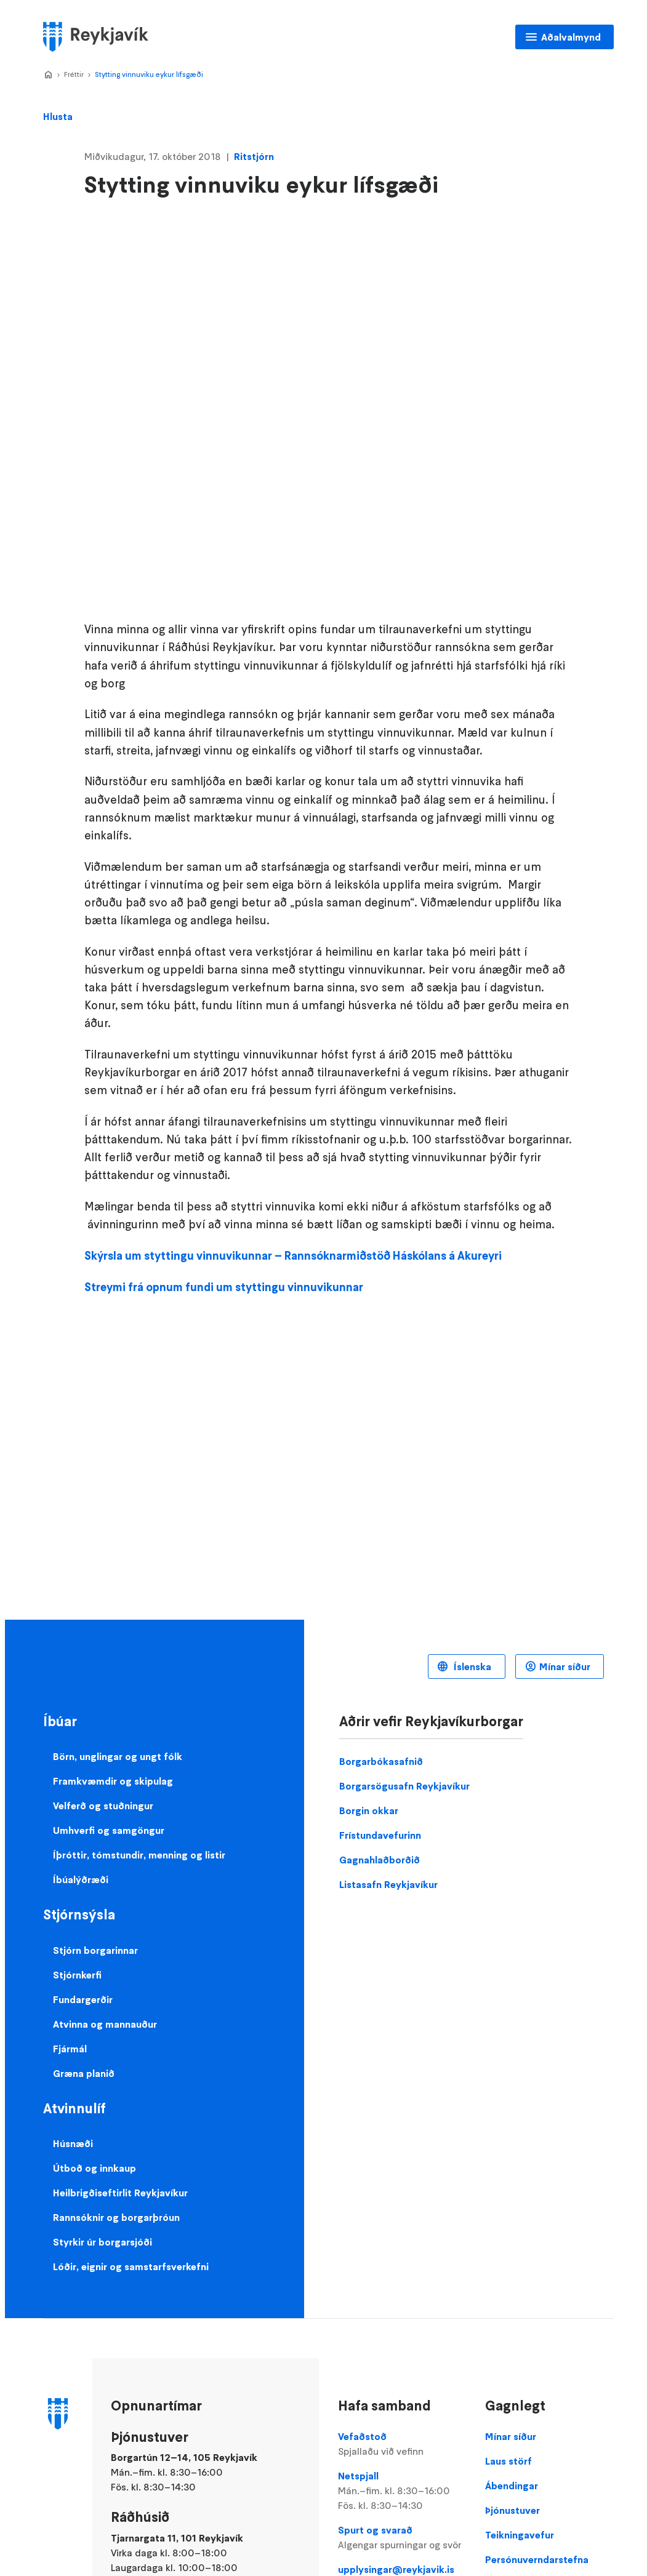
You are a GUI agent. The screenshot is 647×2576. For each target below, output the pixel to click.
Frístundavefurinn (380, 1835)
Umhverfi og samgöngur (108, 1830)
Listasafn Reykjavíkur (388, 1884)
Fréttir (74, 74)
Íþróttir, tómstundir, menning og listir (139, 1855)
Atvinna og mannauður (105, 2024)
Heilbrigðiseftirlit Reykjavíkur (120, 2192)
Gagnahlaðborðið (379, 1860)
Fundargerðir (83, 1999)
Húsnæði (73, 2143)
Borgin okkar (368, 1810)
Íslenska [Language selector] (471, 1666)
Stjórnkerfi (77, 1975)
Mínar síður (564, 1666)
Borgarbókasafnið (381, 1761)
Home (48, 75)
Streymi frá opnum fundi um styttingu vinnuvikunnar (223, 1287)
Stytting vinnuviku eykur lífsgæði (149, 74)
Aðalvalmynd (571, 37)
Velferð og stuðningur (103, 1805)
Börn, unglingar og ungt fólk (117, 1756)
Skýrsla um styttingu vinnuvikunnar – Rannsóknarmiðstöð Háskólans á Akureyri (293, 1256)
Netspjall (402, 2491)
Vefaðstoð (402, 2444)
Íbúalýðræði (80, 1879)
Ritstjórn (254, 156)
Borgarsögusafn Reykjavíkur (404, 1786)
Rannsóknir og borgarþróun (116, 2217)
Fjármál (70, 2048)
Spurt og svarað (402, 2538)
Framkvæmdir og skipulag (113, 1781)
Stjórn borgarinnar (95, 1950)
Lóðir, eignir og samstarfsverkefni (131, 2266)
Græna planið (84, 2073)
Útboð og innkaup (94, 2168)
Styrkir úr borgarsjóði (102, 2242)
